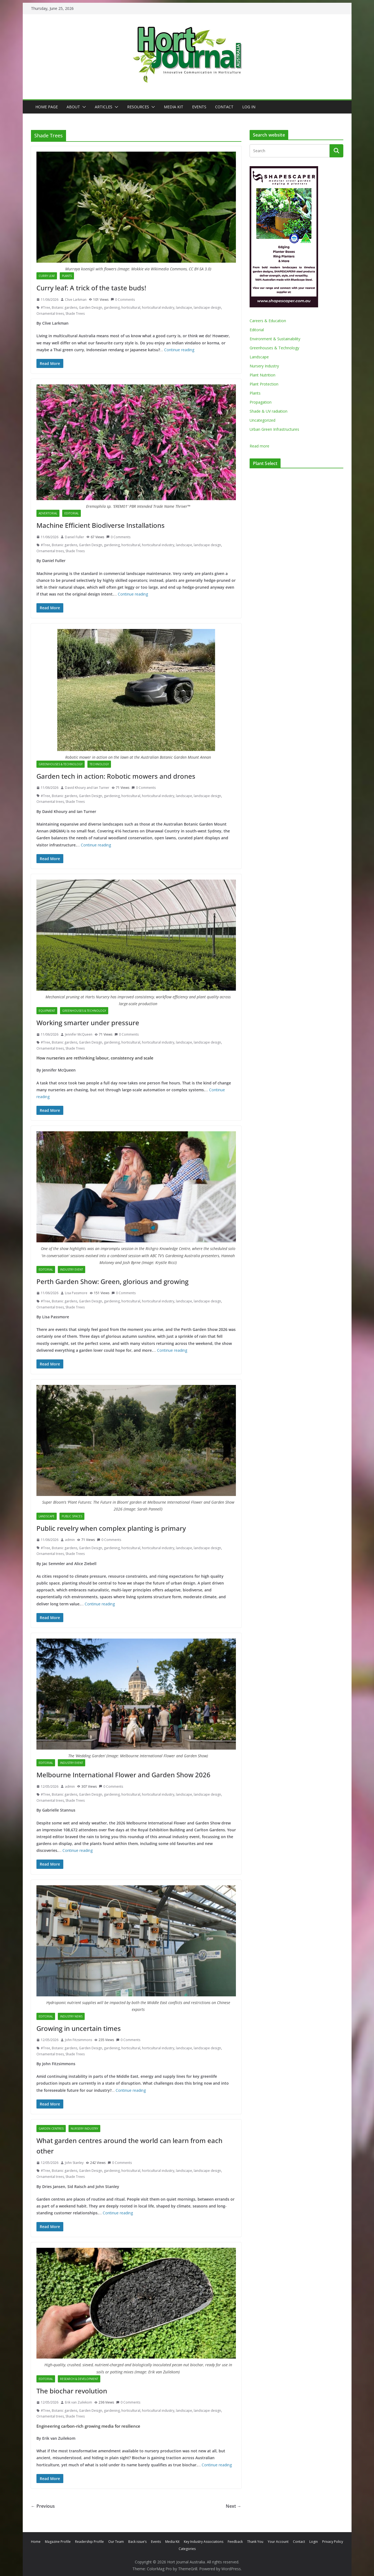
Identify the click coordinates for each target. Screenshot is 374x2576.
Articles (103, 106)
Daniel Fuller (74, 537)
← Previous (43, 2506)
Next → (233, 2506)
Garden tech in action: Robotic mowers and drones (115, 776)
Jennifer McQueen (78, 1034)
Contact (224, 106)
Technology (99, 764)
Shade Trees (75, 313)
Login (313, 2541)
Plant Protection (264, 384)
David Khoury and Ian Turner (87, 787)
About (73, 106)
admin (70, 1539)
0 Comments (123, 299)
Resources (138, 106)
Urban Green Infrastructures (274, 429)
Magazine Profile (58, 2541)
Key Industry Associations (203, 2541)
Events (199, 106)
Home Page (46, 106)
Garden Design (90, 307)
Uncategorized (262, 420)
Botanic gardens (64, 307)
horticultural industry (158, 307)
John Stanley (74, 2162)
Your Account (278, 2541)
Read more (259, 446)
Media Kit (173, 106)
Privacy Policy (332, 2541)
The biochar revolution (71, 2390)
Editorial (71, 513)
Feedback (235, 2541)
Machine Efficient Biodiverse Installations (100, 525)
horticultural (130, 307)
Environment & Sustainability (275, 338)
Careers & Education (268, 320)
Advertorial (48, 513)
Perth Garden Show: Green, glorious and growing (112, 1281)
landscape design (207, 307)
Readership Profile (89, 2541)
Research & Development (79, 2379)
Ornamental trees (50, 313)
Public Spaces (72, 1516)
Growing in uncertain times (78, 2028)
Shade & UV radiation (268, 411)
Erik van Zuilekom (78, 2402)
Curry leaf (47, 276)
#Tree (45, 307)
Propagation (261, 402)
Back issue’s (137, 2541)
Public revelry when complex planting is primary (111, 1528)
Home (36, 2541)
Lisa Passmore (76, 1293)
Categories (187, 2548)
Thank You (255, 2541)
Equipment (47, 1011)
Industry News (71, 2016)
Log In (248, 106)
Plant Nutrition (262, 375)
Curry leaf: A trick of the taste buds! (91, 287)
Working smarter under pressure (87, 1022)
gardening (112, 307)
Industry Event (71, 1269)
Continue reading (179, 349)
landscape (184, 307)
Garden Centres (51, 2128)
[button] (83, 107)
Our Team (116, 2541)
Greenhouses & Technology (60, 764)
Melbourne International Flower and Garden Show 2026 (123, 1774)
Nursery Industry (84, 2128)
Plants (67, 276)
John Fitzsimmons (78, 2039)
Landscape (47, 1516)
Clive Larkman (76, 299)
